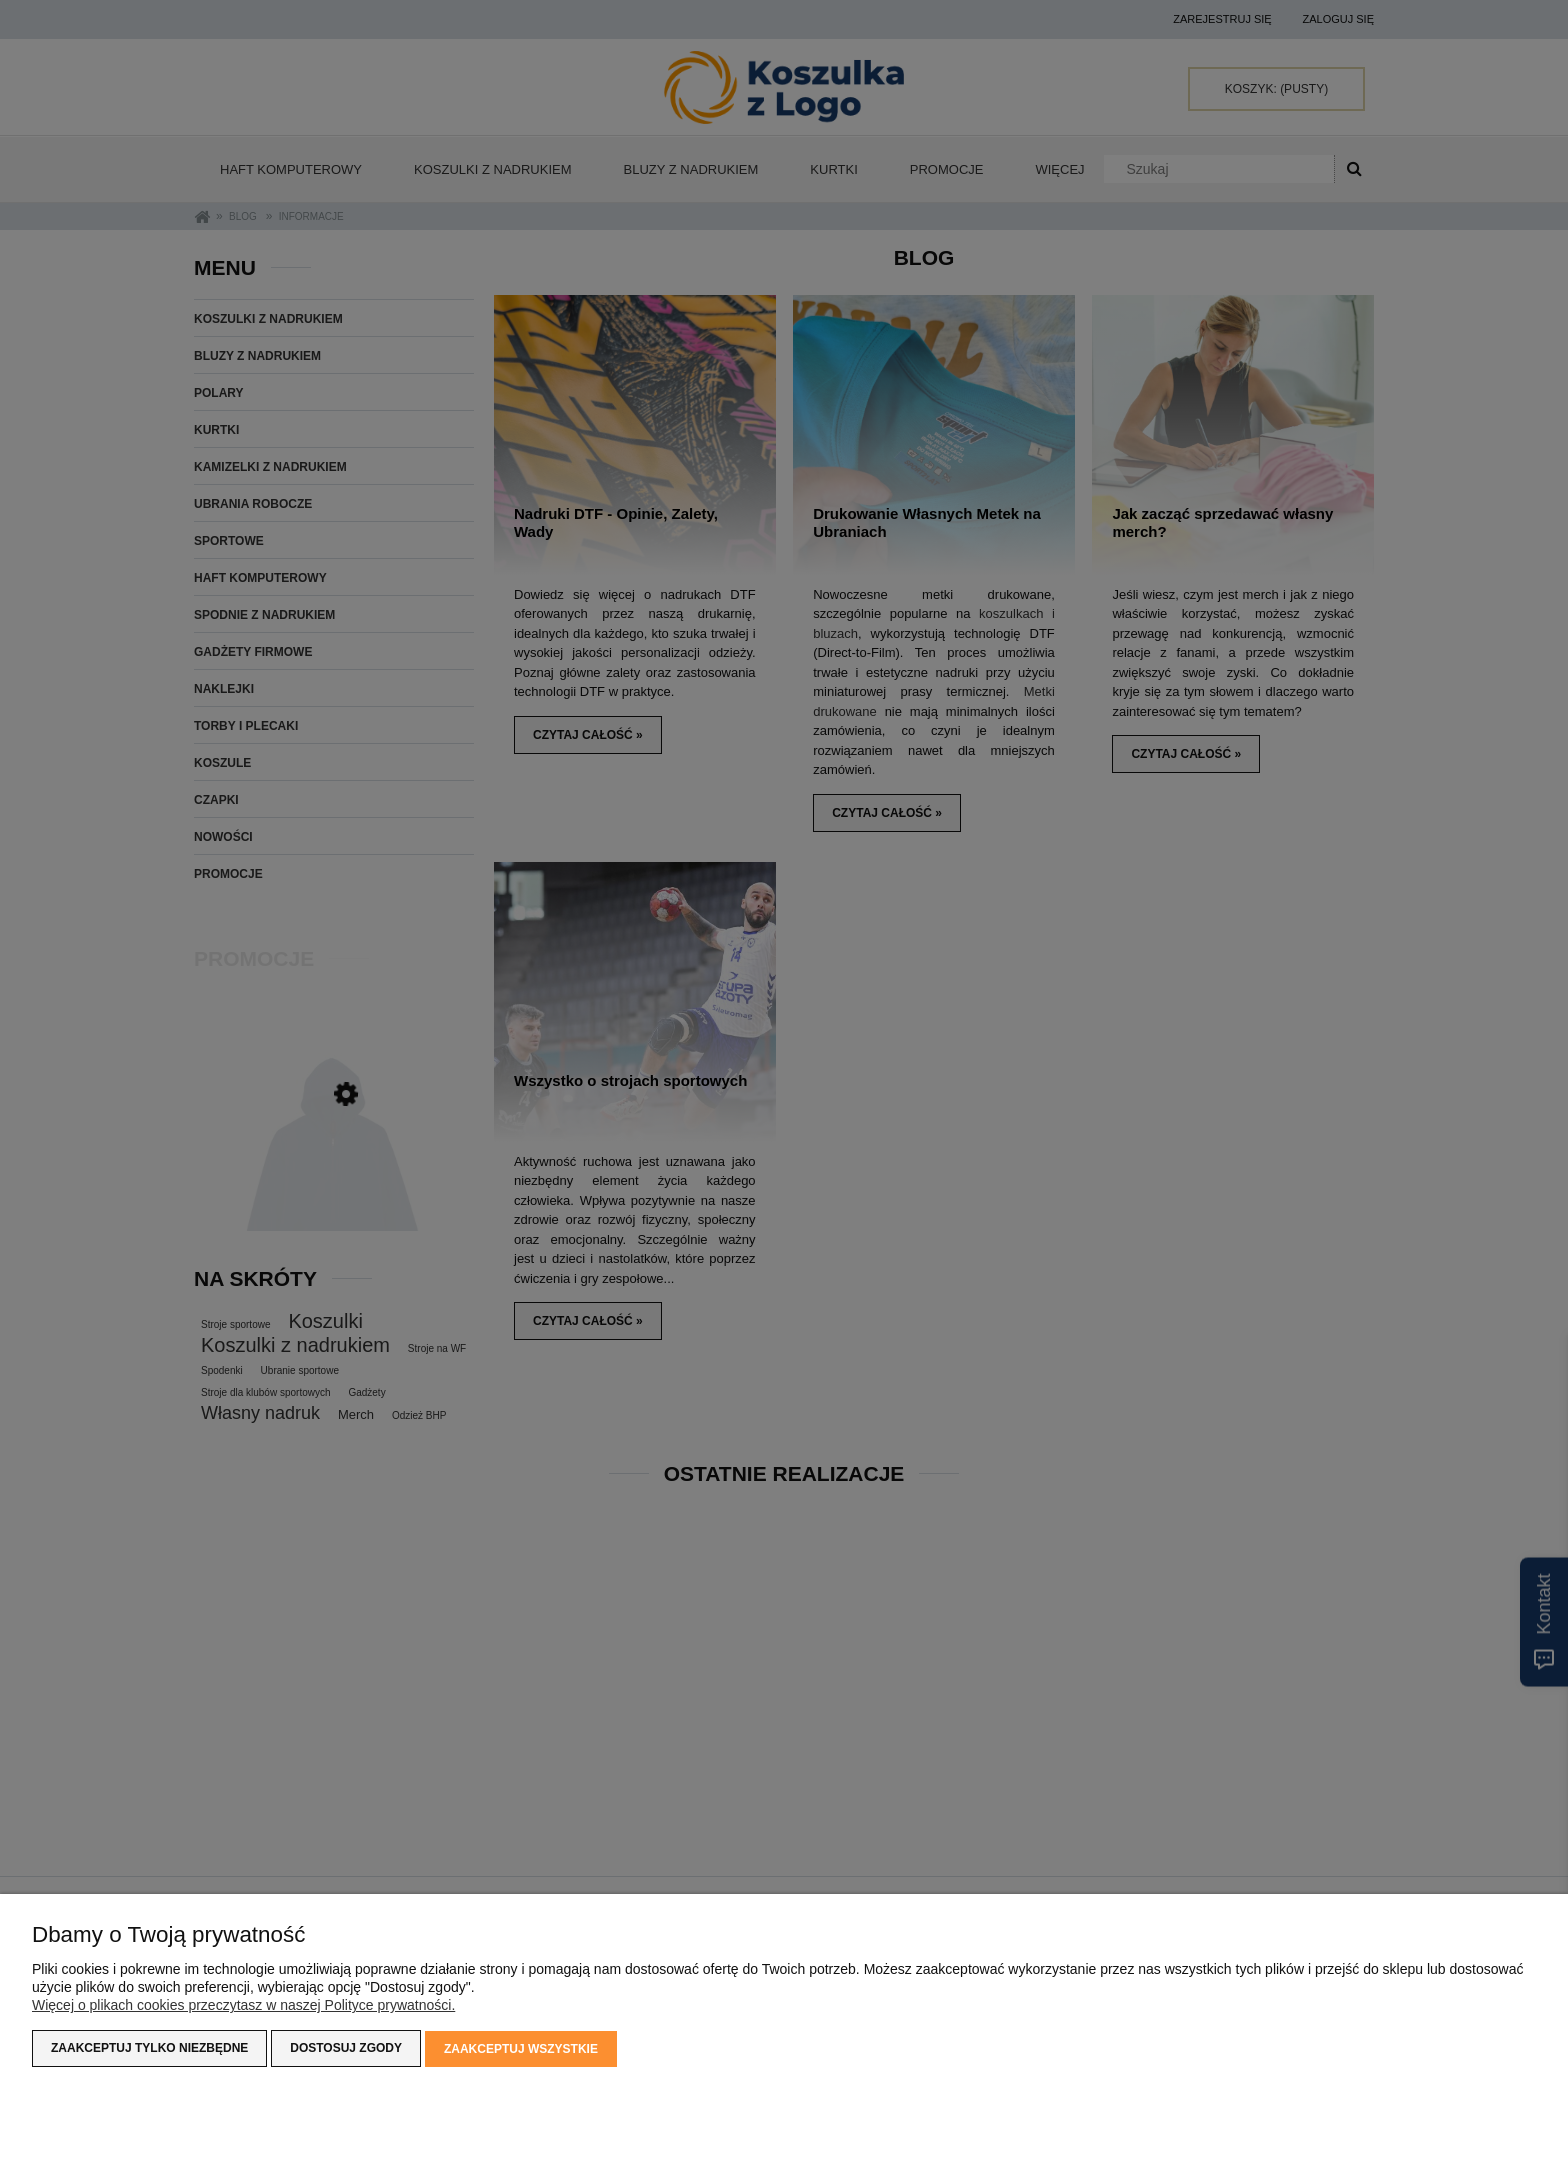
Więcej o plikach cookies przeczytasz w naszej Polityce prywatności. (243, 2006)
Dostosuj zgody (346, 2049)
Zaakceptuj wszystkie (521, 2049)
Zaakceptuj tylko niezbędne (149, 2049)
